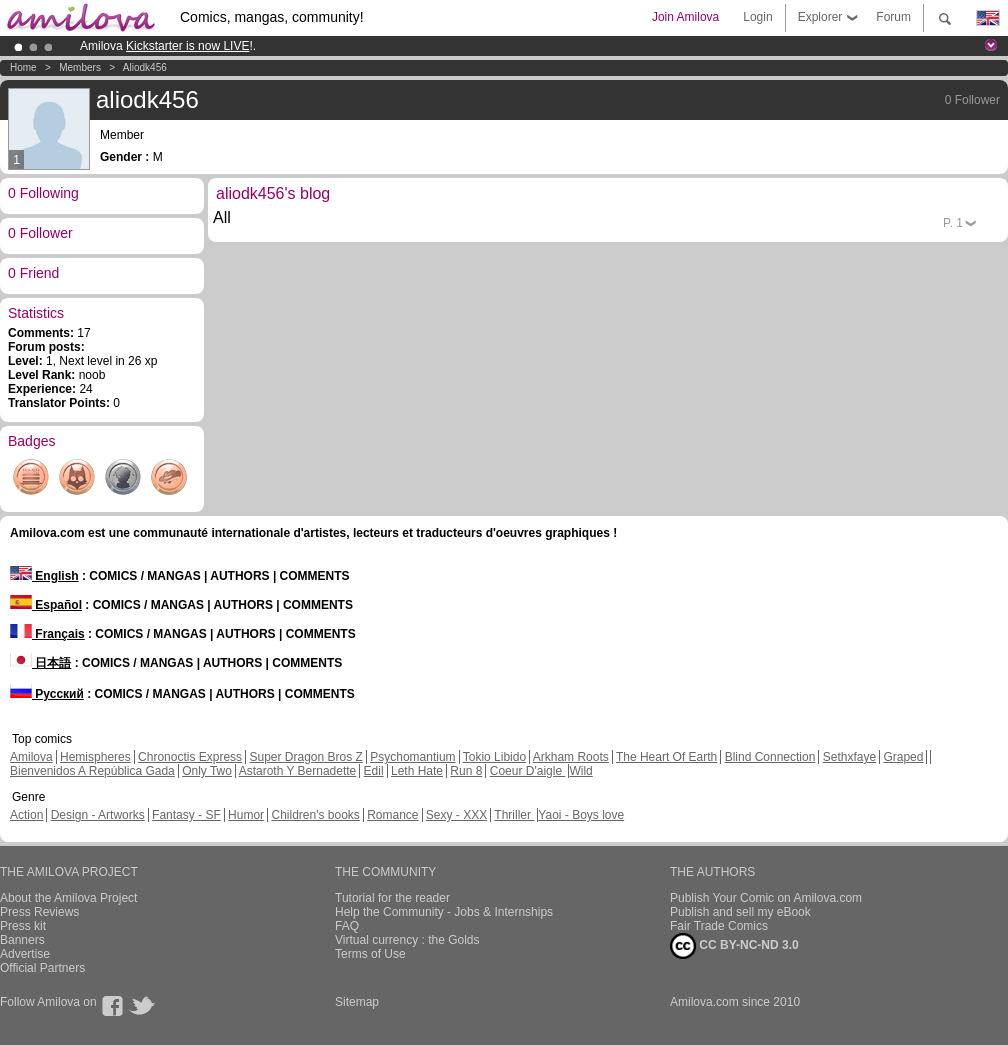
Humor (246, 815)
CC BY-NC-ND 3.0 (734, 946)
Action (26, 815)
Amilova (31, 757)
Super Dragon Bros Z (305, 757)
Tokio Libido (494, 757)
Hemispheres (95, 757)
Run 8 (466, 771)
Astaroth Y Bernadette (298, 771)
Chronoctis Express (190, 757)
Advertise (25, 954)
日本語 (40, 663)
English (44, 576)
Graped (903, 757)
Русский (47, 694)
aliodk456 (145, 67)
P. (953, 223)
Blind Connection (770, 757)
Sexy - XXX (456, 815)
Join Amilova (685, 17)
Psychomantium (412, 757)
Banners (22, 940)
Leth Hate (417, 771)
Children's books (315, 815)
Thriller (514, 815)
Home (23, 67)
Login (757, 17)
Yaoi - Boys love (581, 815)
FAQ (347, 926)
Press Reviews (39, 912)
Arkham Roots (571, 757)
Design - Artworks (98, 815)
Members (80, 67)
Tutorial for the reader (392, 898)
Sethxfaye (849, 757)
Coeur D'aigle (528, 771)
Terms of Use (370, 954)
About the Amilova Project (68, 898)
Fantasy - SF (186, 815)
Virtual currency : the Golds (407, 940)
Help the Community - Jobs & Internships (444, 912)
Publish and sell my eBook (740, 912)
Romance (392, 815)
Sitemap (357, 1002)
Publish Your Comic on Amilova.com (766, 898)
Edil (374, 771)
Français (47, 634)
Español (46, 605)
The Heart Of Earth (666, 757)
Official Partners (42, 968)
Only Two (207, 771)
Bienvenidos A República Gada (92, 771)
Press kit (23, 926)
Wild (580, 771)
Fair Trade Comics (719, 926)
